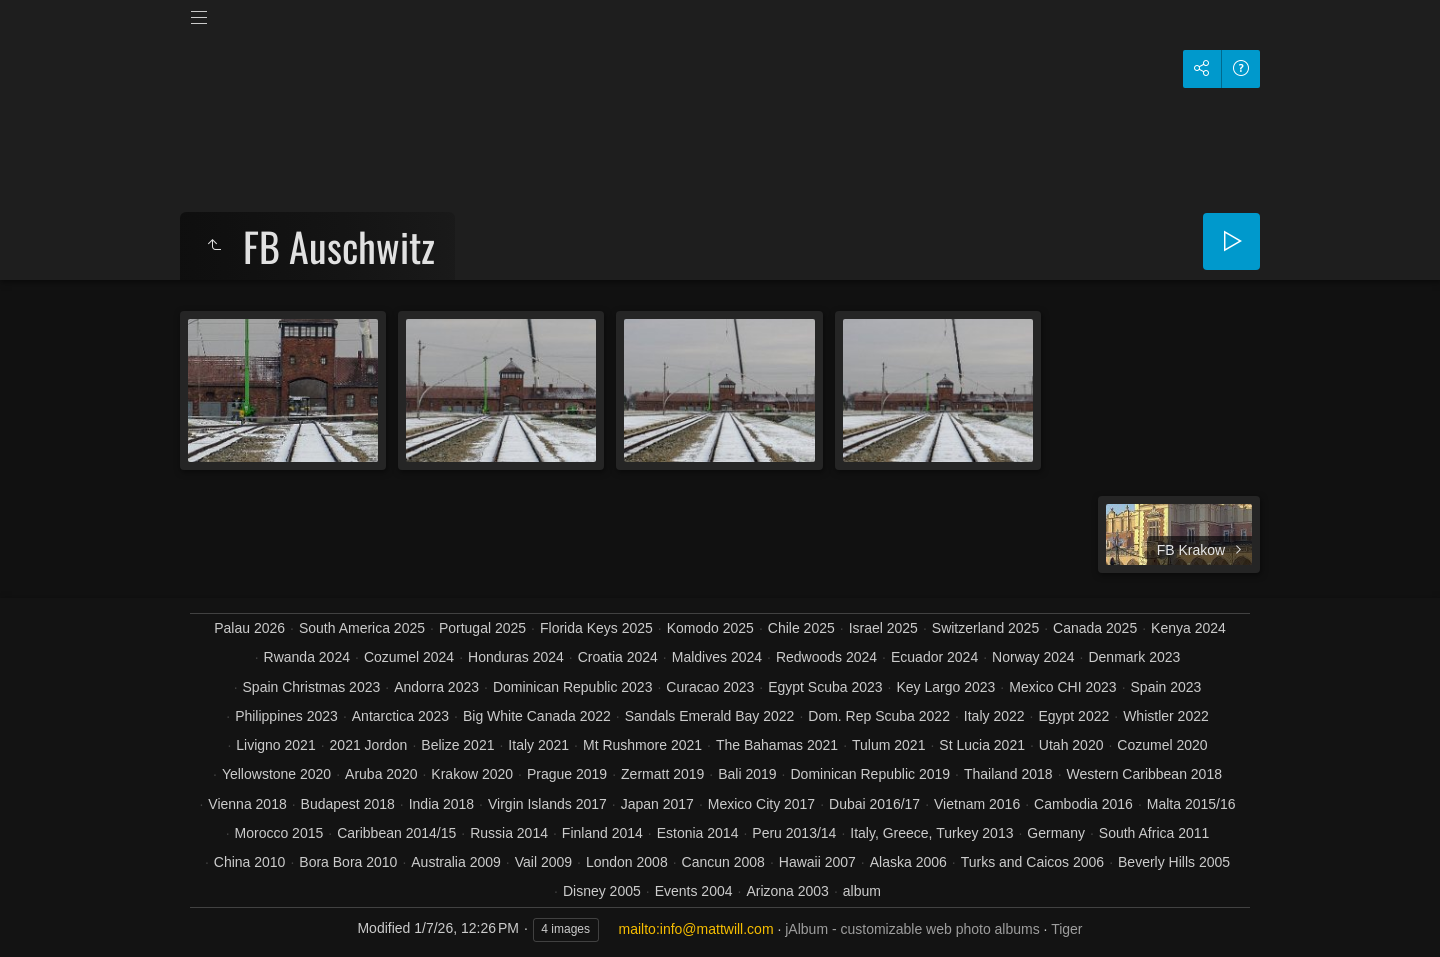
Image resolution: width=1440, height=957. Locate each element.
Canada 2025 (1095, 628)
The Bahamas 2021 (777, 745)
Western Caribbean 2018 (1144, 774)
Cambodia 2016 (1083, 804)
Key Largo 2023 (945, 687)
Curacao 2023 (710, 687)
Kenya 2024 (1188, 628)
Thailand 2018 (1008, 774)
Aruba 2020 (381, 774)
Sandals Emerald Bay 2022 (710, 716)
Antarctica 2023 (400, 716)
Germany (1056, 833)
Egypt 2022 (1073, 716)
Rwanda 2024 (307, 657)
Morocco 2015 (279, 833)
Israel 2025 (883, 628)
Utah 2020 (1071, 745)
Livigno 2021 (275, 745)
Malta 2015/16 (1191, 804)
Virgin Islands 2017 (547, 804)
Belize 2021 (457, 745)
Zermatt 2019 (662, 774)
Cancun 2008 (723, 862)
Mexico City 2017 (761, 804)
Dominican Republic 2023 (573, 687)
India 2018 (441, 804)
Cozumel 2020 (1162, 745)
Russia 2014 (509, 833)
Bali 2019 (747, 774)
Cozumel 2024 (409, 657)
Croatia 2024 (618, 657)
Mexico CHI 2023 (1062, 687)
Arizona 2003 (787, 891)
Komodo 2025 (710, 628)
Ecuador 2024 (934, 657)
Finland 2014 (602, 833)
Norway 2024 (1033, 657)
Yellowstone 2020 (276, 774)
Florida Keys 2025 (596, 628)
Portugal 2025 (482, 628)
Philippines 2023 (286, 716)
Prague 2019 (567, 774)
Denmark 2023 (1134, 657)
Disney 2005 (602, 891)
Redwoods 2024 (826, 657)
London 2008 (627, 862)
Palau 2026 (249, 628)
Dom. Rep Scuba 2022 (879, 716)
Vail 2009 (543, 862)
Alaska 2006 (908, 862)
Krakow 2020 (472, 774)
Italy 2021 (538, 745)
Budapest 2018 (348, 804)
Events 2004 (694, 891)
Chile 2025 (801, 628)
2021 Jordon (369, 745)
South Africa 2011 (1154, 833)
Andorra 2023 (436, 687)
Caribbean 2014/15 (396, 833)
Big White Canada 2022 (537, 716)
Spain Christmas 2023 (312, 687)
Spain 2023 (1166, 687)
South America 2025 (362, 628)
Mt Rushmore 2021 (642, 745)
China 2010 (250, 862)
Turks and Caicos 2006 (1032, 862)
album (862, 891)
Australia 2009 (456, 862)
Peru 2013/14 (794, 833)
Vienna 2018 (247, 804)
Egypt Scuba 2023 (825, 687)
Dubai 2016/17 (874, 804)
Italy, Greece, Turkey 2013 (931, 833)
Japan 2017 (657, 804)
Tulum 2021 (888, 745)
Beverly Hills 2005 (1174, 862)
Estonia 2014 (698, 833)
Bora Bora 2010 (348, 862)
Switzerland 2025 (985, 628)
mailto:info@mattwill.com (696, 929)
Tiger (1066, 929)
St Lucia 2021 (982, 745)
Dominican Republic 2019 (870, 774)
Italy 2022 (994, 716)
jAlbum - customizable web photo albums (912, 929)
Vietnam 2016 (977, 804)
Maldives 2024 (717, 657)
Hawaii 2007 (817, 862)
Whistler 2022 (1166, 716)
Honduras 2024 (516, 657)
